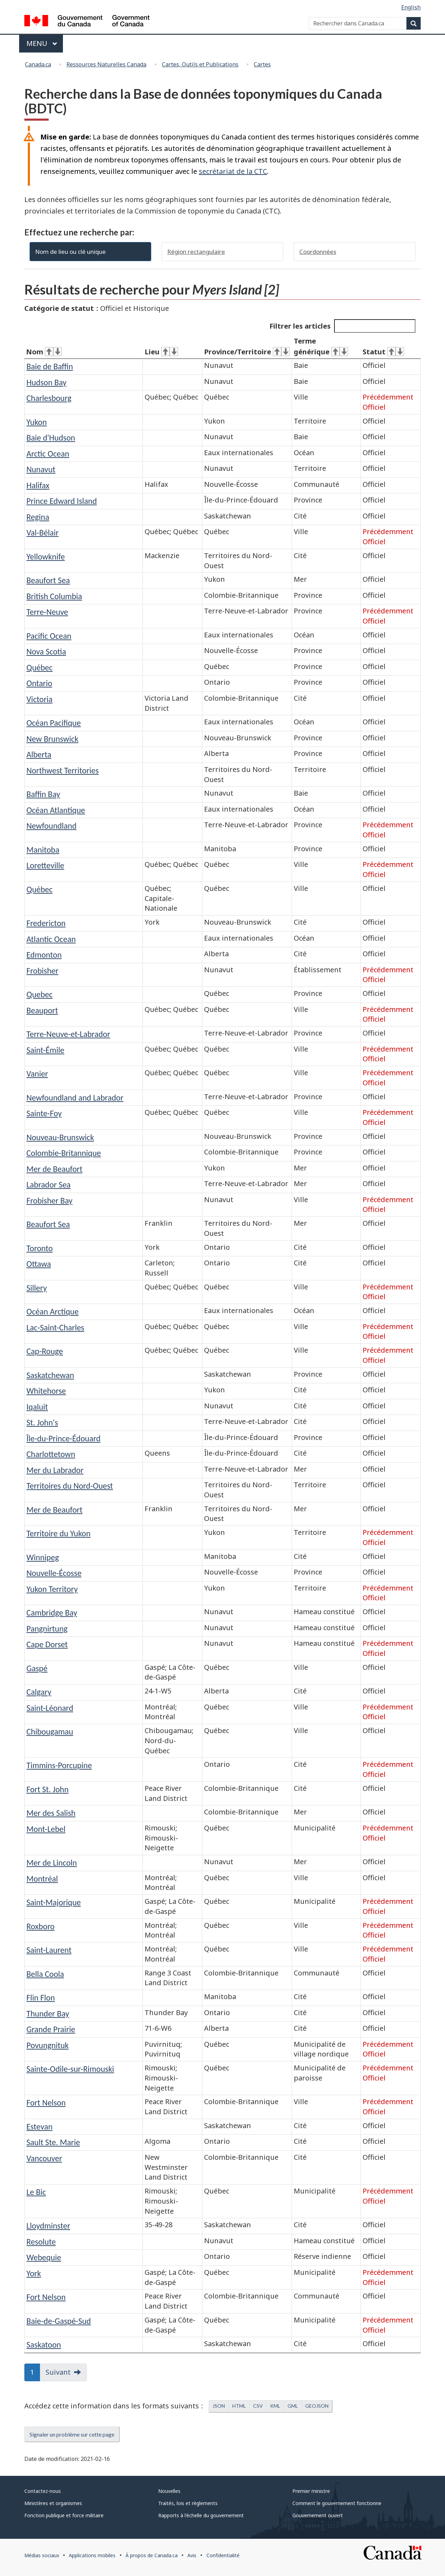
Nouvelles (169, 2491)
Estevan (39, 2127)
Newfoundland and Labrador (74, 1098)
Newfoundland (51, 826)
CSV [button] (258, 2406)
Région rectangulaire (196, 252)
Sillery (36, 1288)
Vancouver (44, 2158)
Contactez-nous (42, 2491)
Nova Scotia (46, 651)
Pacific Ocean (48, 636)
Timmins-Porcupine (59, 1765)
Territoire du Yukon (58, 1533)
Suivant (58, 2372)
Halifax (37, 485)
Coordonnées (317, 252)
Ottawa (38, 1264)
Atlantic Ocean (51, 939)
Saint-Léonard (49, 1708)
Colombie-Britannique (63, 1153)
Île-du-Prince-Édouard (63, 1438)
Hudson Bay (46, 382)
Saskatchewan (50, 1375)
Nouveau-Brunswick (60, 1137)
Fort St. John (47, 1789)
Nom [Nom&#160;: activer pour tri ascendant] (44, 351)
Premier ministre (311, 2491)
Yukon (36, 422)
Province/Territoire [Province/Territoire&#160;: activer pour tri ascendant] (247, 351)
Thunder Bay (47, 2014)
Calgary (38, 1692)
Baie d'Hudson (50, 438)
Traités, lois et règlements (188, 2503)
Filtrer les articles (342, 326)
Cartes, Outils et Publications (200, 64)
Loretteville (45, 865)
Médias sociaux (41, 2555)
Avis (191, 2555)
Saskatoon (43, 2345)
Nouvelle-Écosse (53, 1573)
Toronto (39, 1248)
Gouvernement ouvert (317, 2515)
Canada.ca (38, 64)
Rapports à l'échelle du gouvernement (201, 2515)
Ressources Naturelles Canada (106, 64)
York (33, 2273)
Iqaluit (37, 1407)
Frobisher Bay (49, 1201)
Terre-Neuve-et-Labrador (68, 1034)
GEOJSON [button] (317, 2406)
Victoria (39, 699)
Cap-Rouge (44, 1351)
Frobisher (42, 971)
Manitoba (42, 850)
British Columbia (54, 596)
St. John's (42, 1422)
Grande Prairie (50, 2029)
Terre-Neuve (47, 612)
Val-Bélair (42, 533)
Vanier (37, 1074)
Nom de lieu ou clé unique (70, 252)
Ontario (39, 683)
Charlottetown (50, 1454)
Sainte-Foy (44, 1113)
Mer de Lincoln (51, 1863)
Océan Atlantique (55, 810)
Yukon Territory (52, 1589)
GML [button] (293, 2406)
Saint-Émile (45, 1050)
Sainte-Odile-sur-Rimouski (70, 2069)
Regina (37, 517)
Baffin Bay (43, 794)
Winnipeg (42, 1557)
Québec (39, 667)
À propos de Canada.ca (152, 2555)
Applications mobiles (92, 2555)
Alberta (38, 754)
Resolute (41, 2242)
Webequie (43, 2257)
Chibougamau (49, 1731)
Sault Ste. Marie (53, 2142)
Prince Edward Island (61, 501)
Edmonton (44, 955)
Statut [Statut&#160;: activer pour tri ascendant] (383, 351)
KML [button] (275, 2406)
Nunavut (40, 469)
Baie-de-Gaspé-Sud (58, 2321)
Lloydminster (48, 2226)
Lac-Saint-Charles (55, 1327)
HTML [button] (239, 2406)
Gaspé (37, 1668)
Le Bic (36, 2192)
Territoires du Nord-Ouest (69, 1486)
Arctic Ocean (47, 454)
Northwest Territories (62, 770)
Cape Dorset (47, 1644)
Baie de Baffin (49, 366)
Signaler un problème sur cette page (72, 2434)
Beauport (42, 1010)
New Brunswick (52, 739)
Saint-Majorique (53, 1902)
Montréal (42, 1879)
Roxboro (40, 1926)
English (411, 7)
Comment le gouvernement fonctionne (336, 2503)
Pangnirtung (46, 1629)
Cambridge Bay (51, 1613)
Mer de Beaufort (54, 1169)
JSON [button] (218, 2406)
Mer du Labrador (54, 1470)
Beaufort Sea (48, 580)
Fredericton (46, 923)
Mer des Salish (50, 1813)
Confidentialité (223, 2555)
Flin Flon (40, 1998)
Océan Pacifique (53, 723)
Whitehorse (46, 1391)
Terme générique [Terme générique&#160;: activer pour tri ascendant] (321, 346)
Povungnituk (47, 2045)
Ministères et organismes (53, 2503)
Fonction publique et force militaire (64, 2515)
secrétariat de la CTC (233, 171)
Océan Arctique (52, 1311)
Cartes (262, 64)
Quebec (39, 994)
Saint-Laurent (49, 1950)
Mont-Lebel (45, 1829)
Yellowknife (45, 557)
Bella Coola (45, 1974)
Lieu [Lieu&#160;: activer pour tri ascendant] (161, 351)
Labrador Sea (48, 1185)
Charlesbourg (48, 398)
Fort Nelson (46, 2103)
